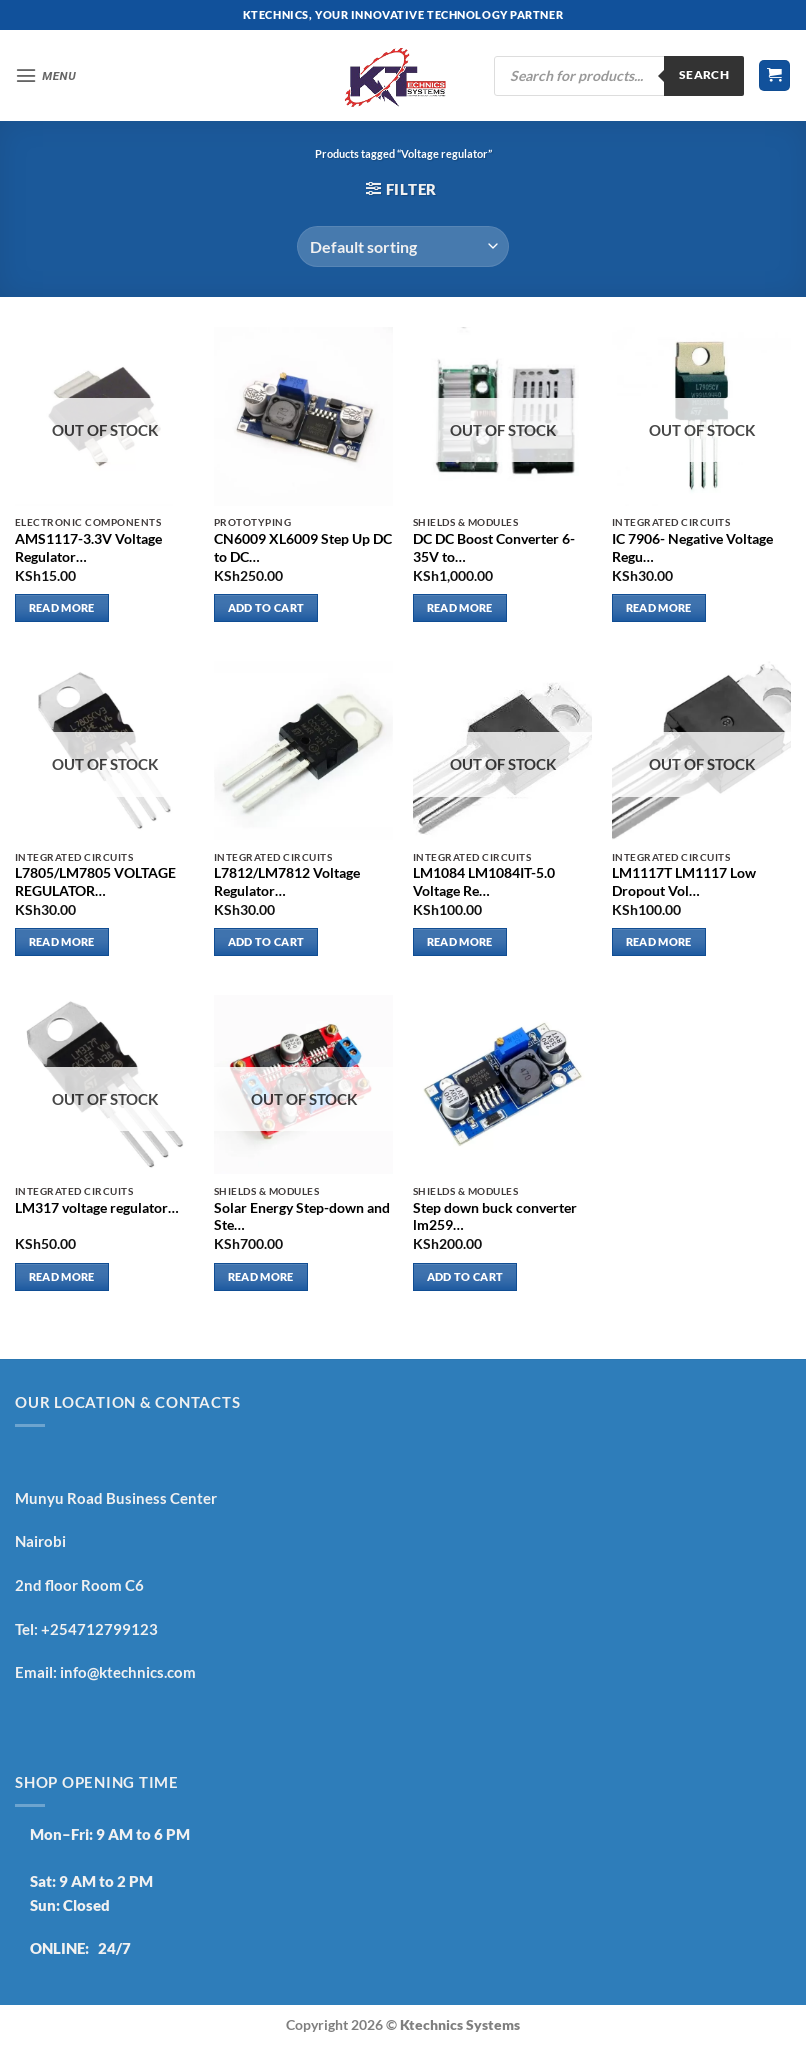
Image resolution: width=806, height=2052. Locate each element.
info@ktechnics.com (128, 1672)
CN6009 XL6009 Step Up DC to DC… (303, 548)
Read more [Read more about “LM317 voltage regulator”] (62, 1276)
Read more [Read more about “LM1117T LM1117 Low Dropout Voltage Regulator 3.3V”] (659, 941)
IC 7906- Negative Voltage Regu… (692, 548)
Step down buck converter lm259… (495, 1217)
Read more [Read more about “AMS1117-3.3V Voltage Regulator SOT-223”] (62, 607)
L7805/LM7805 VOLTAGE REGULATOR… (95, 882)
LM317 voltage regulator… (97, 1208)
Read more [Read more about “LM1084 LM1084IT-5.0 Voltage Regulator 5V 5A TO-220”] (460, 941)
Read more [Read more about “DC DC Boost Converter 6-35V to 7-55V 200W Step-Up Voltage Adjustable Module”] (460, 607)
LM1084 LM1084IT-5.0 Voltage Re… (484, 882)
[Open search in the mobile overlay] (619, 76)
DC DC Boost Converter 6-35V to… (494, 548)
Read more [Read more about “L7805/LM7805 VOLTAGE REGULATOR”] (62, 941)
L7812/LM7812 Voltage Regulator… (287, 882)
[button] (46, 75)
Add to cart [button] (266, 607)
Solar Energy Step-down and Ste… (302, 1217)
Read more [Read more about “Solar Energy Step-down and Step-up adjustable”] (261, 1276)
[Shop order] (403, 246)
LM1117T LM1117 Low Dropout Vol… (684, 882)
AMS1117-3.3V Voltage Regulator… (88, 548)
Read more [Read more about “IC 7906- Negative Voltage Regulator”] (659, 607)
